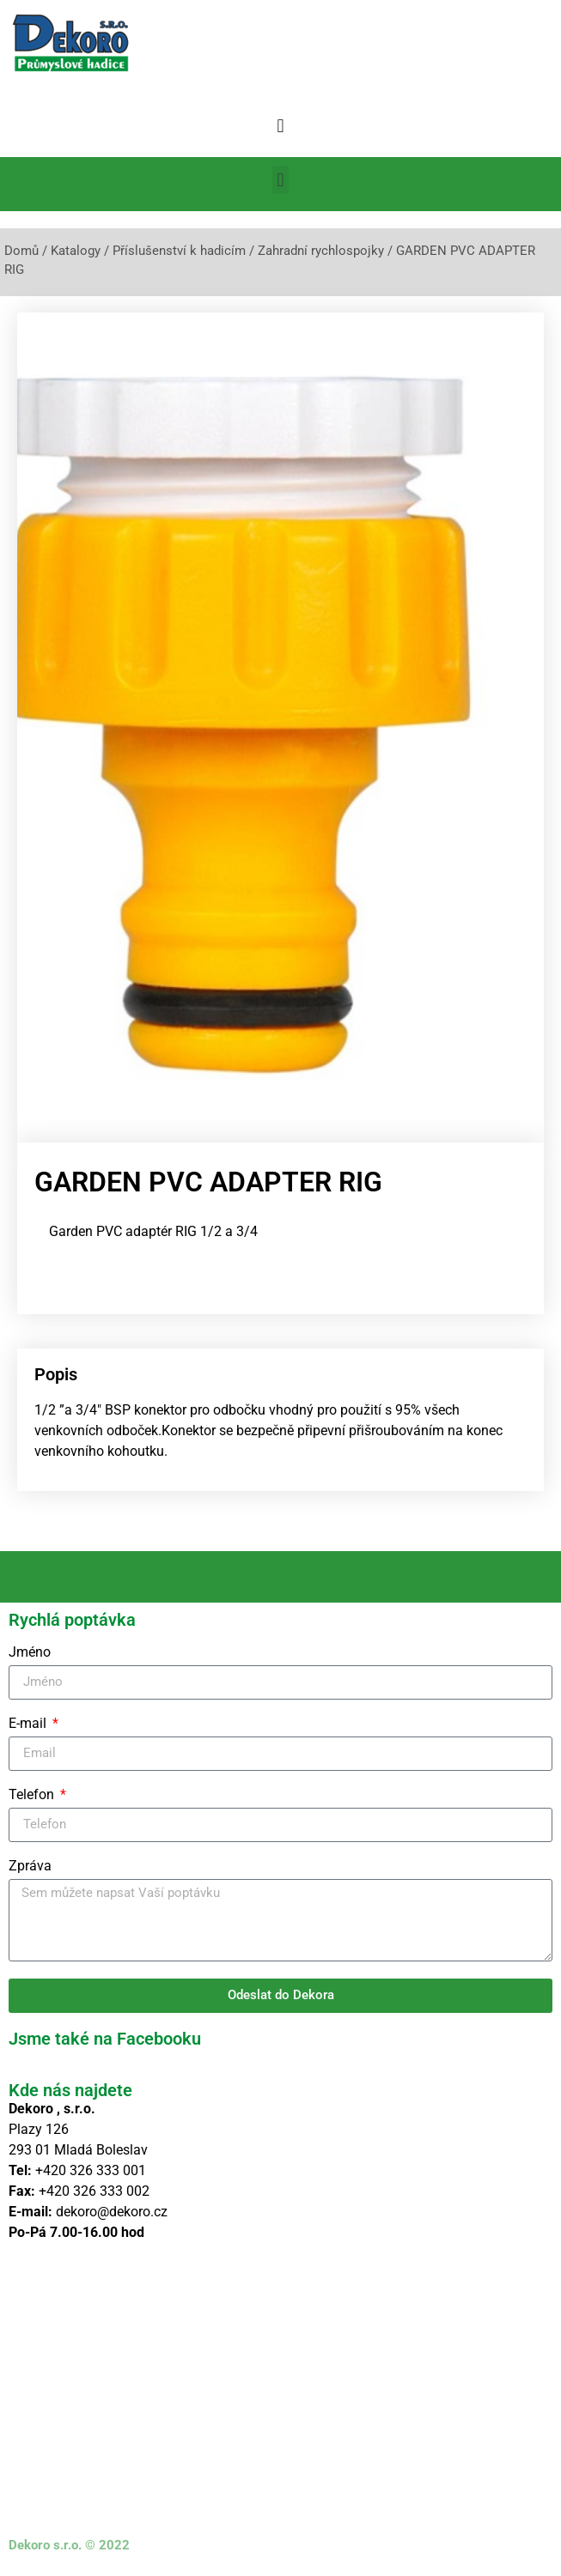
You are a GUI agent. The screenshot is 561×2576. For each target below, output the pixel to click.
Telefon (33, 1795)
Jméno (30, 1653)
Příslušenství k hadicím (179, 250)
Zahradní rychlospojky (321, 250)
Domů (21, 250)
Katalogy (76, 250)
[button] (280, 126)
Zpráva (30, 1866)
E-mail (29, 1724)
